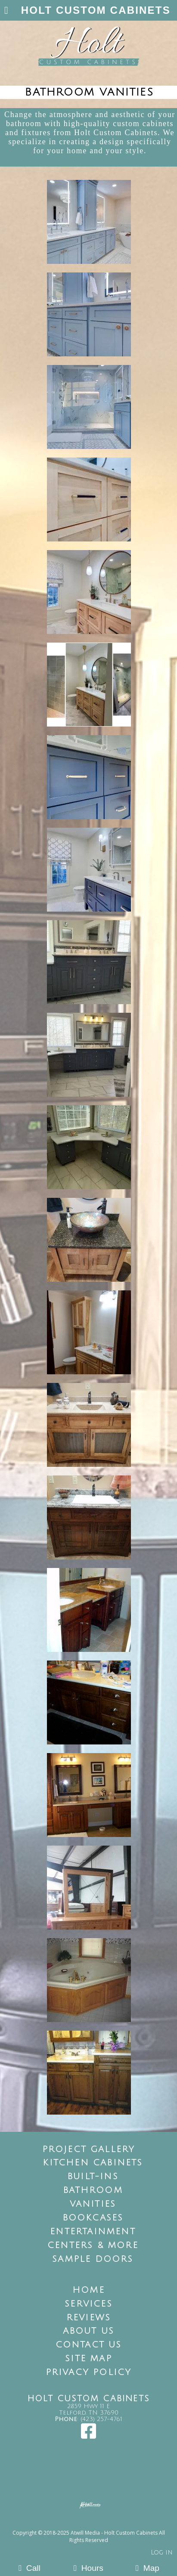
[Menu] (6, 11)
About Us (89, 2331)
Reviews (88, 2317)
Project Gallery (88, 2149)
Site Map (88, 2358)
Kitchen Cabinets (93, 2163)
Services (88, 2304)
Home (88, 2290)
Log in (162, 2552)
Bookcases (93, 2218)
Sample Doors (92, 2259)
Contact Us (89, 2345)
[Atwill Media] (96, 2523)
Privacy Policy (89, 2372)
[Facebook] (88, 2435)
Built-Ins (92, 2176)
